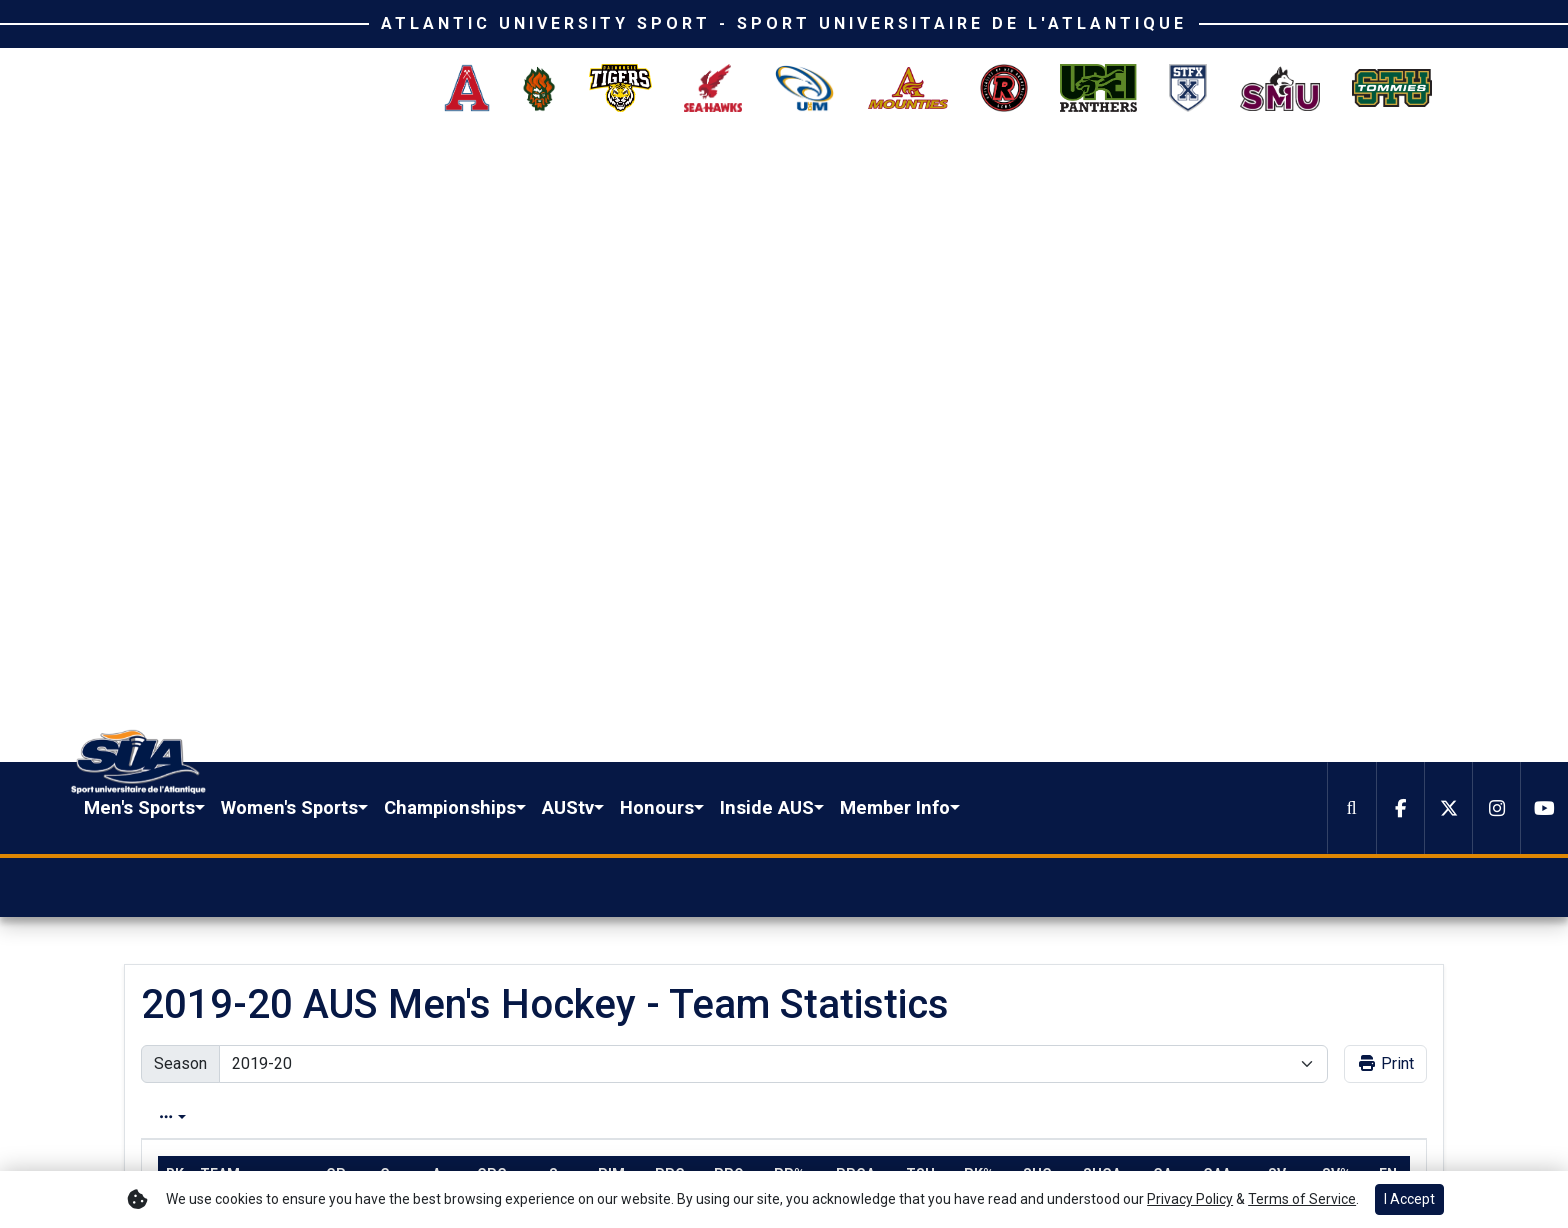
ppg (670, 541)
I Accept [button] (1409, 1199)
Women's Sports (641, 173)
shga (1102, 541)
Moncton (228, 768)
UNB (213, 578)
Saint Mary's (238, 616)
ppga (855, 541)
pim (611, 541)
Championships (802, 173)
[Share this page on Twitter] (258, 890)
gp (336, 541)
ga (1162, 541)
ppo (729, 541)
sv (1277, 541)
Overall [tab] (179, 484)
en (1388, 541)
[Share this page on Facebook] (211, 890)
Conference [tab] (288, 484)
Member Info (1247, 173)
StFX (215, 692)
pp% (789, 541)
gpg (492, 541)
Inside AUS (1119, 173)
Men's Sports (491, 173)
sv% (1336, 541)
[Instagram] (1496, 174)
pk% (979, 541)
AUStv (920, 173)
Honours (1009, 173)
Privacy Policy (1382, 1139)
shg (1037, 541)
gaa (1217, 541)
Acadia (222, 654)
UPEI (214, 730)
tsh (920, 541)
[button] (496, 174)
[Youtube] (1544, 174)
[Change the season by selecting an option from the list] (773, 431)
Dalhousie (231, 806)
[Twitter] (1448, 174)
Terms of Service (1302, 1199)
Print (1385, 430)
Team (220, 541)
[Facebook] (1400, 174)
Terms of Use (1271, 1139)
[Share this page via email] (305, 890)
